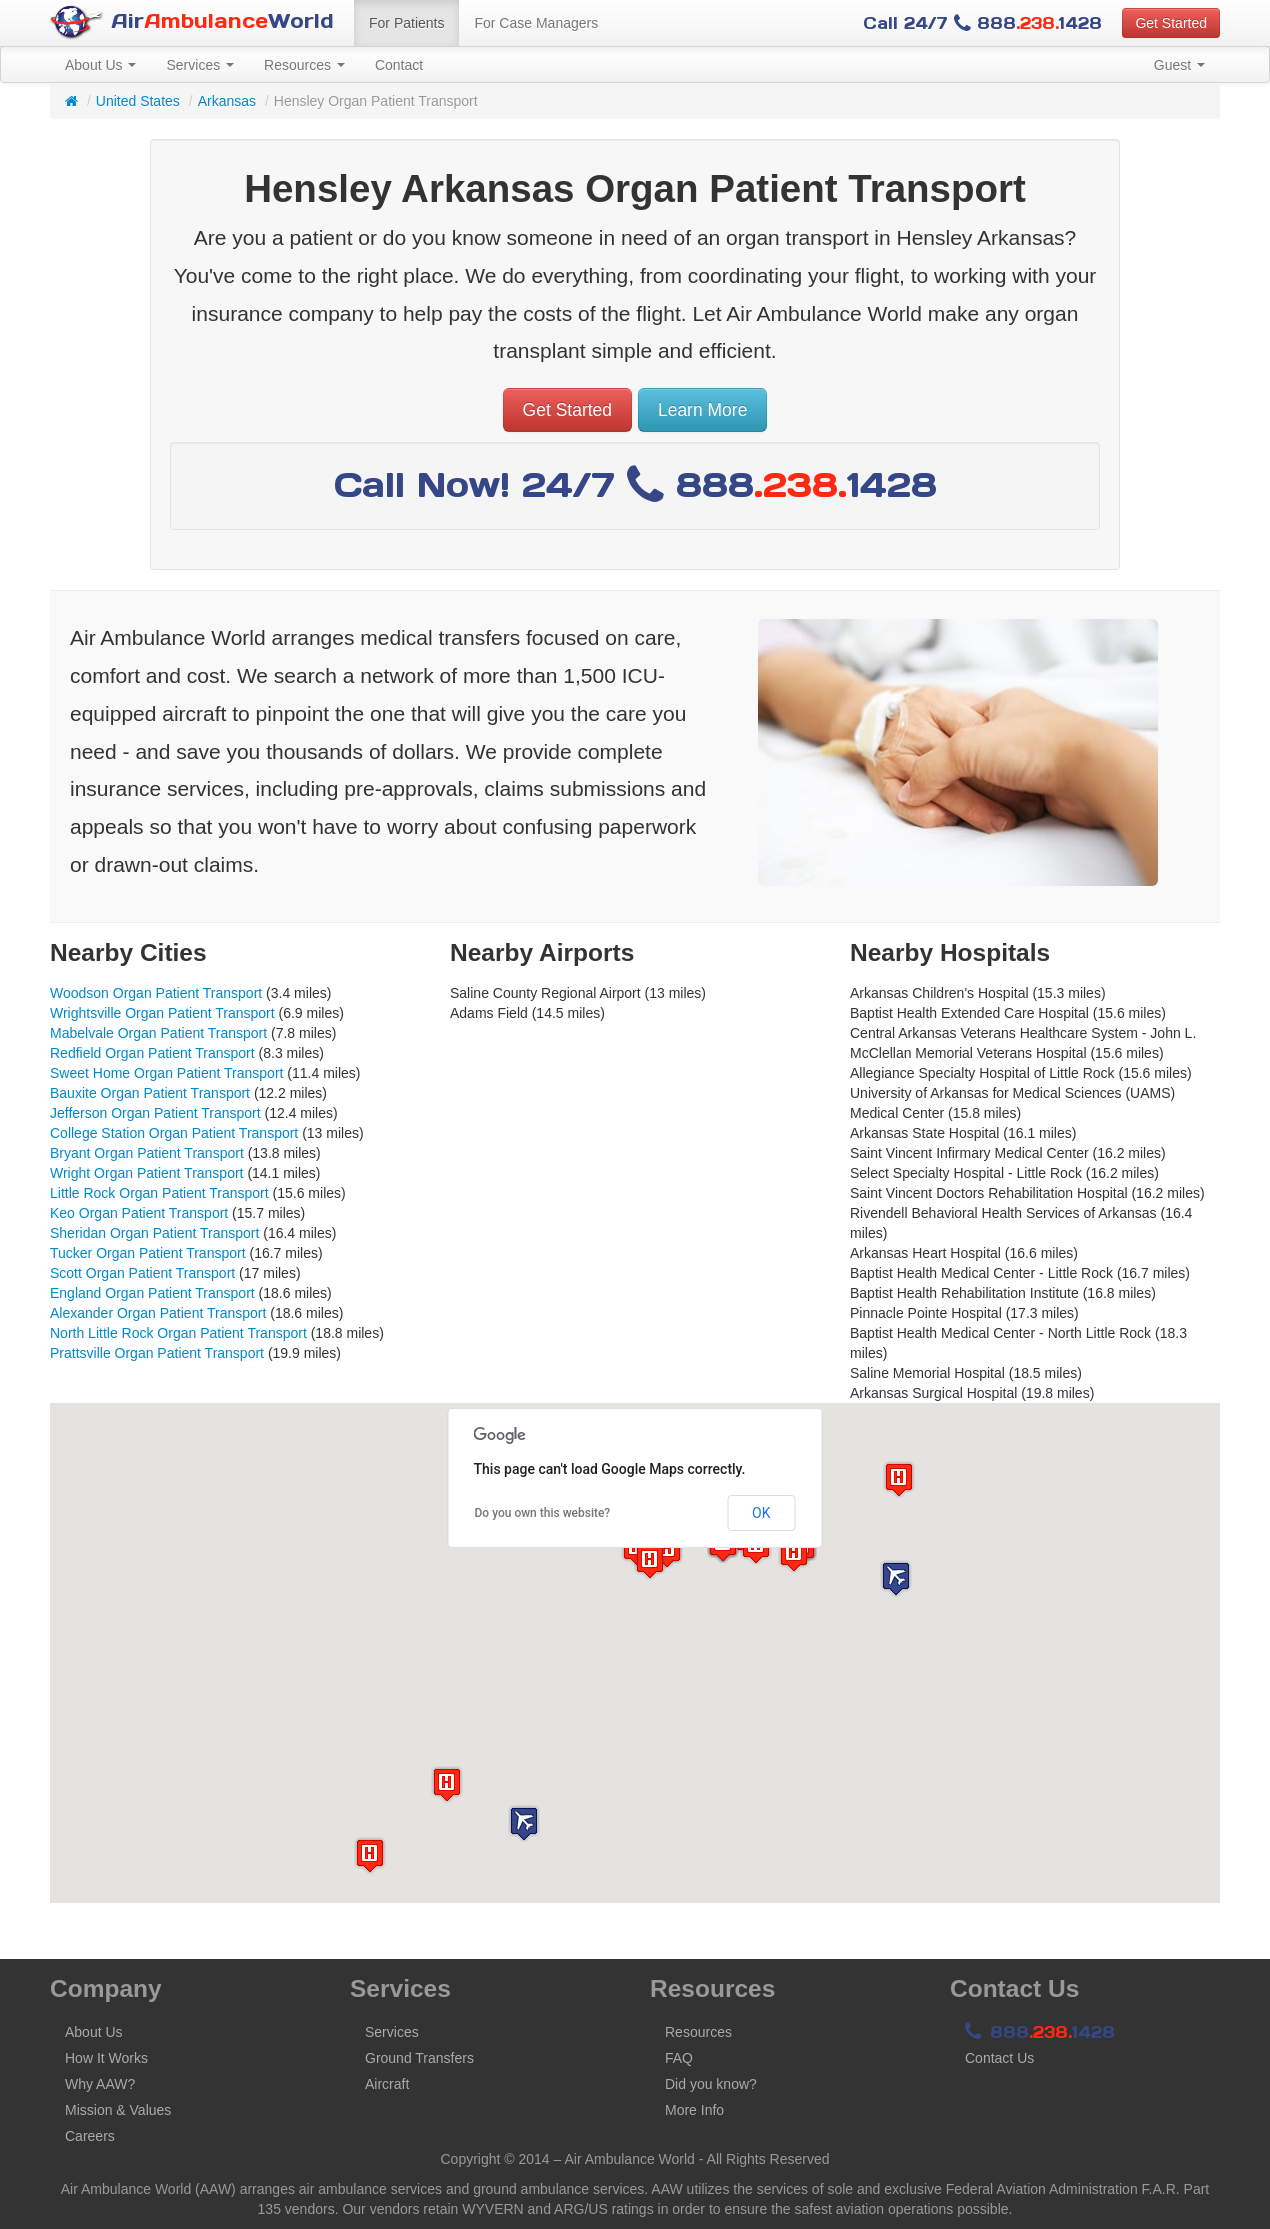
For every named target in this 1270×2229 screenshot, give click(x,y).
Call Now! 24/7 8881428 (635, 484)
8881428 (1040, 2032)
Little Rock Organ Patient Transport (159, 1193)
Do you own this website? (543, 1513)
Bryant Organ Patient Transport (147, 1153)
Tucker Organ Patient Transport (148, 1253)
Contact (399, 65)
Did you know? (711, 2084)
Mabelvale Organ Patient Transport (158, 1033)
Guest (1179, 65)
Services (200, 65)
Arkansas (227, 101)
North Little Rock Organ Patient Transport (178, 1333)
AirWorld (192, 22)
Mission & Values (118, 2110)
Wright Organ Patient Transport (147, 1173)
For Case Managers (536, 23)
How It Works (106, 2058)
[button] (524, 1823)
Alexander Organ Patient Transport (158, 1313)
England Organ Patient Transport (152, 1293)
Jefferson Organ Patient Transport (155, 1113)
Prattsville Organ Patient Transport (157, 1353)
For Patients (406, 23)
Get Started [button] (1171, 23)
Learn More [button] (703, 410)
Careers (90, 2136)
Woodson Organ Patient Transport (156, 993)
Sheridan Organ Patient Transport (154, 1233)
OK (761, 1513)
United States (138, 101)
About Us (100, 65)
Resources (304, 65)
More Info (694, 2110)
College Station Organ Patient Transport (174, 1133)
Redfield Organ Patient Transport (152, 1053)
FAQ (679, 2058)
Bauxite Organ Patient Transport (150, 1093)
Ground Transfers (419, 2058)
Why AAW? (100, 2084)
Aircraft (387, 2084)
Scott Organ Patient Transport (142, 1273)
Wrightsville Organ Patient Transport (162, 1013)
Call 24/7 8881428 (982, 23)
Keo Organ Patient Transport (139, 1213)
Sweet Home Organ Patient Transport (166, 1073)
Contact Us (999, 2058)
